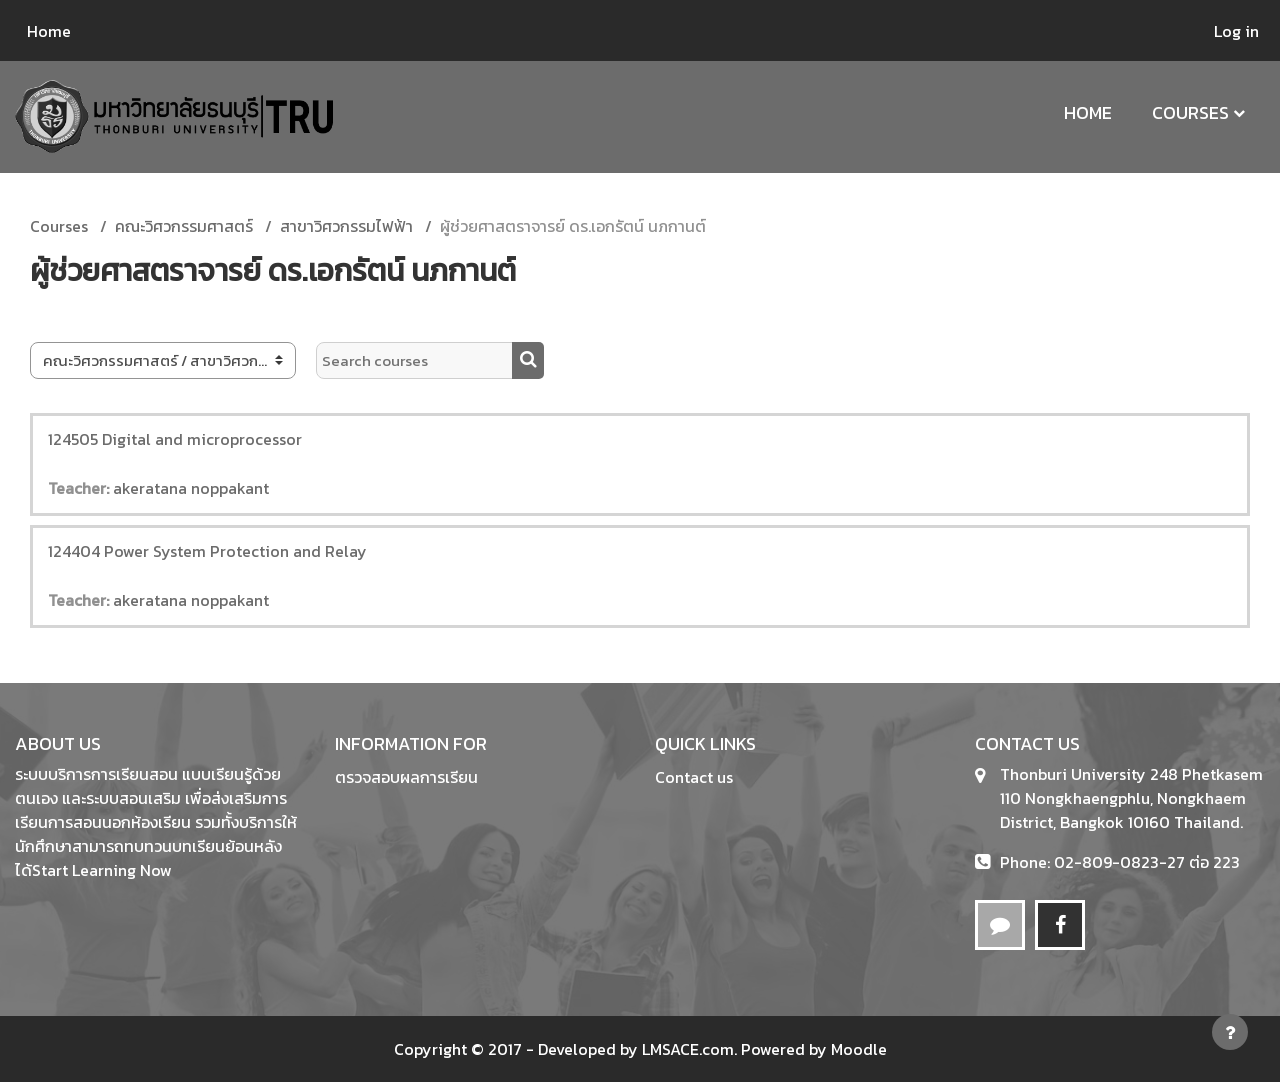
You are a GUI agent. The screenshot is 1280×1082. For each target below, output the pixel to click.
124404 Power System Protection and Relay (207, 551)
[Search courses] (414, 360)
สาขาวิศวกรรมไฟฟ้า (346, 226)
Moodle (859, 1049)
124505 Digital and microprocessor (175, 439)
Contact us (694, 777)
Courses (1190, 112)
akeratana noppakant (191, 488)
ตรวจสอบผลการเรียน (406, 777)
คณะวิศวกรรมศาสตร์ (184, 226)
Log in (1236, 31)
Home (1088, 112)
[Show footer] (1230, 1032)
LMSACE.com (688, 1049)
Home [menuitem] (49, 31)
